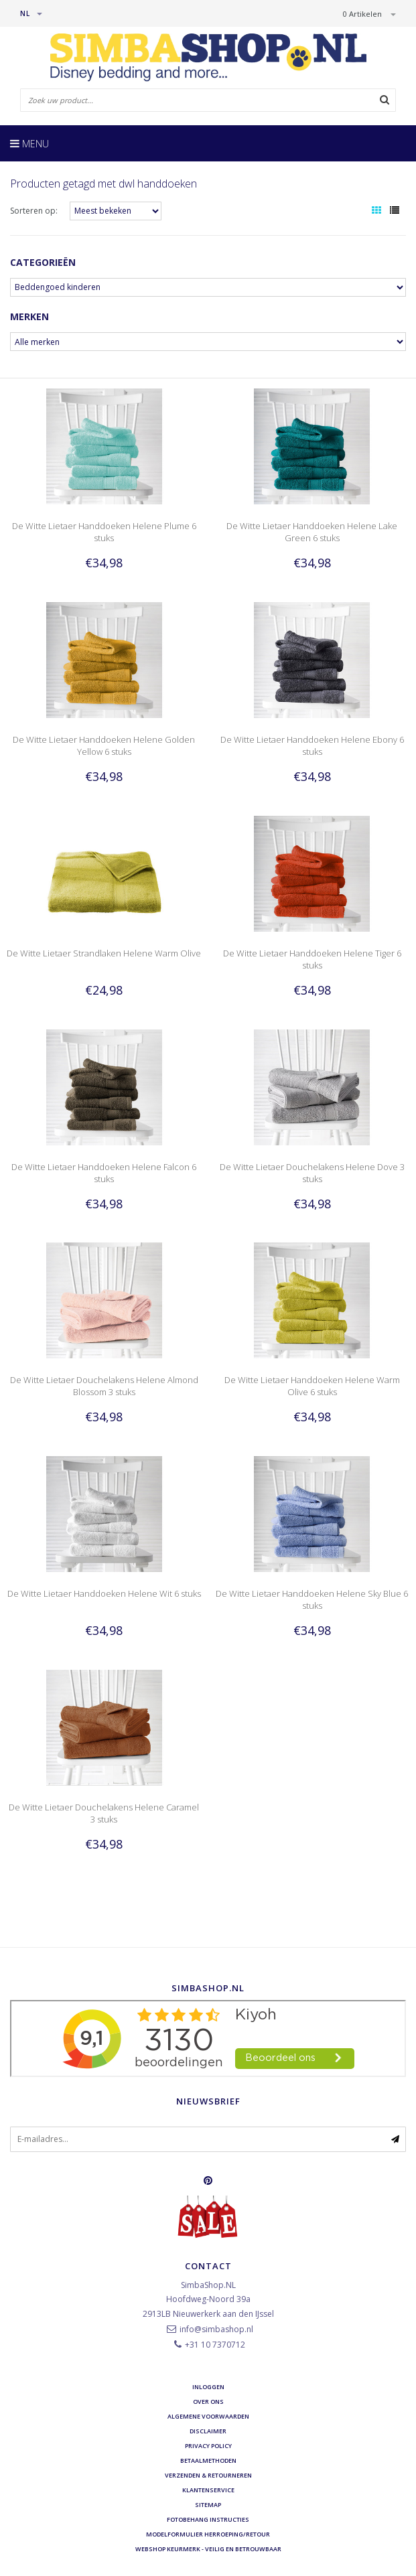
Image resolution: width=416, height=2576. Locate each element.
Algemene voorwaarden (208, 2416)
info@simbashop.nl (216, 2329)
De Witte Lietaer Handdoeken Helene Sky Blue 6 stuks (312, 1599)
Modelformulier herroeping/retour (208, 2534)
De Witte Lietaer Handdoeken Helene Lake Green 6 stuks (311, 532)
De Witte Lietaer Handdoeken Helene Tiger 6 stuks (312, 959)
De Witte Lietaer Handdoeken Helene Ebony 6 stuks (312, 745)
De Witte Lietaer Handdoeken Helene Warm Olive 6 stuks (312, 1386)
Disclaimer (208, 2431)
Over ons (208, 2401)
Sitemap (208, 2504)
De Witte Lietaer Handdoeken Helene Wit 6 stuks (104, 1593)
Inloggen (208, 2386)
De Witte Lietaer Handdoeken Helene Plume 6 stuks (104, 532)
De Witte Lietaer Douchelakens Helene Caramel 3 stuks (104, 1813)
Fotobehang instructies (208, 2519)
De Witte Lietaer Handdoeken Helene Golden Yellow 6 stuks (104, 745)
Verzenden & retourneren (208, 2475)
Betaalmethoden (208, 2460)
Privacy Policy (208, 2445)
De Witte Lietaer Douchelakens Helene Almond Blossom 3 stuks (104, 1386)
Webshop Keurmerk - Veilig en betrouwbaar (208, 2549)
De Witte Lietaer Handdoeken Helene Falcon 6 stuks (103, 1173)
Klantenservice (208, 2490)
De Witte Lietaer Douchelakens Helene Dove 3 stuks (312, 1173)
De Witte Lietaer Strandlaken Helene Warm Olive (104, 953)
